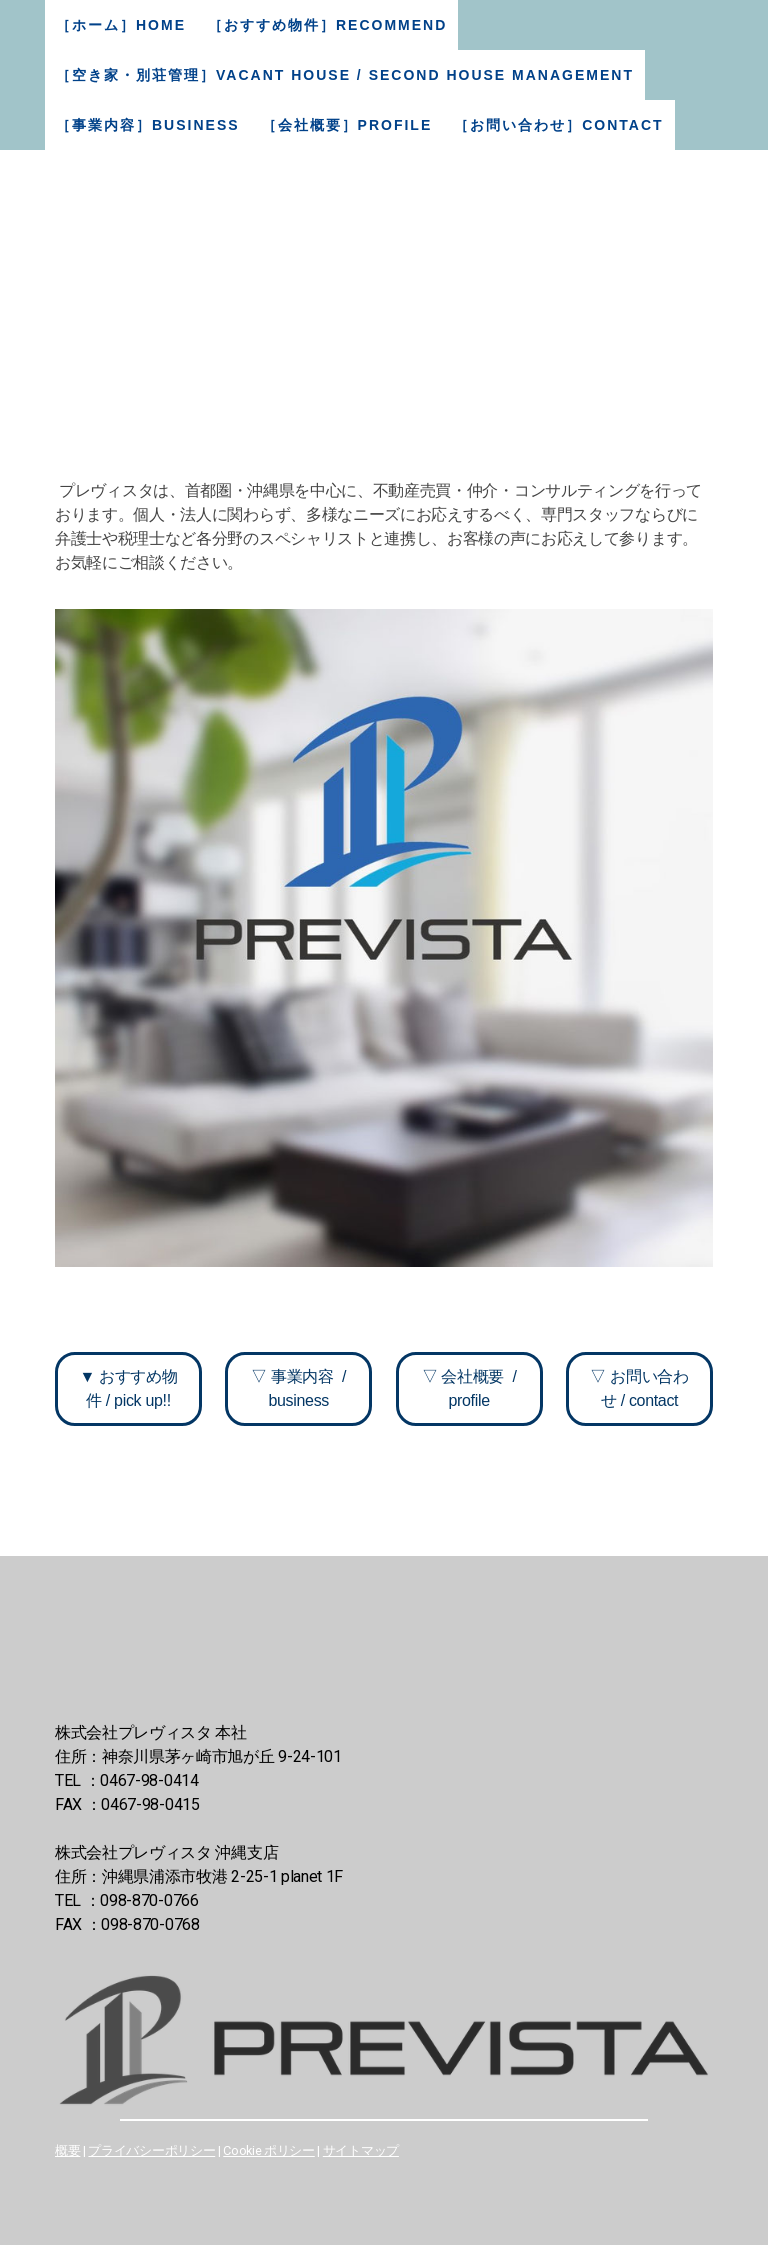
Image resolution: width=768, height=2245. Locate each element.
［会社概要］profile (347, 125)
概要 (67, 2150)
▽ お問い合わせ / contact (639, 1388)
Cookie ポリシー (268, 2150)
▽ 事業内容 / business (298, 1388)
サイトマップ (361, 2150)
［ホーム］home (121, 25)
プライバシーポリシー (151, 2150)
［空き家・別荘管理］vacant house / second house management (345, 75)
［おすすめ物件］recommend (327, 25)
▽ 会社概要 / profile (469, 1388)
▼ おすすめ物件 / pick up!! (128, 1388)
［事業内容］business (148, 125)
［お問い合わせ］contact (558, 125)
